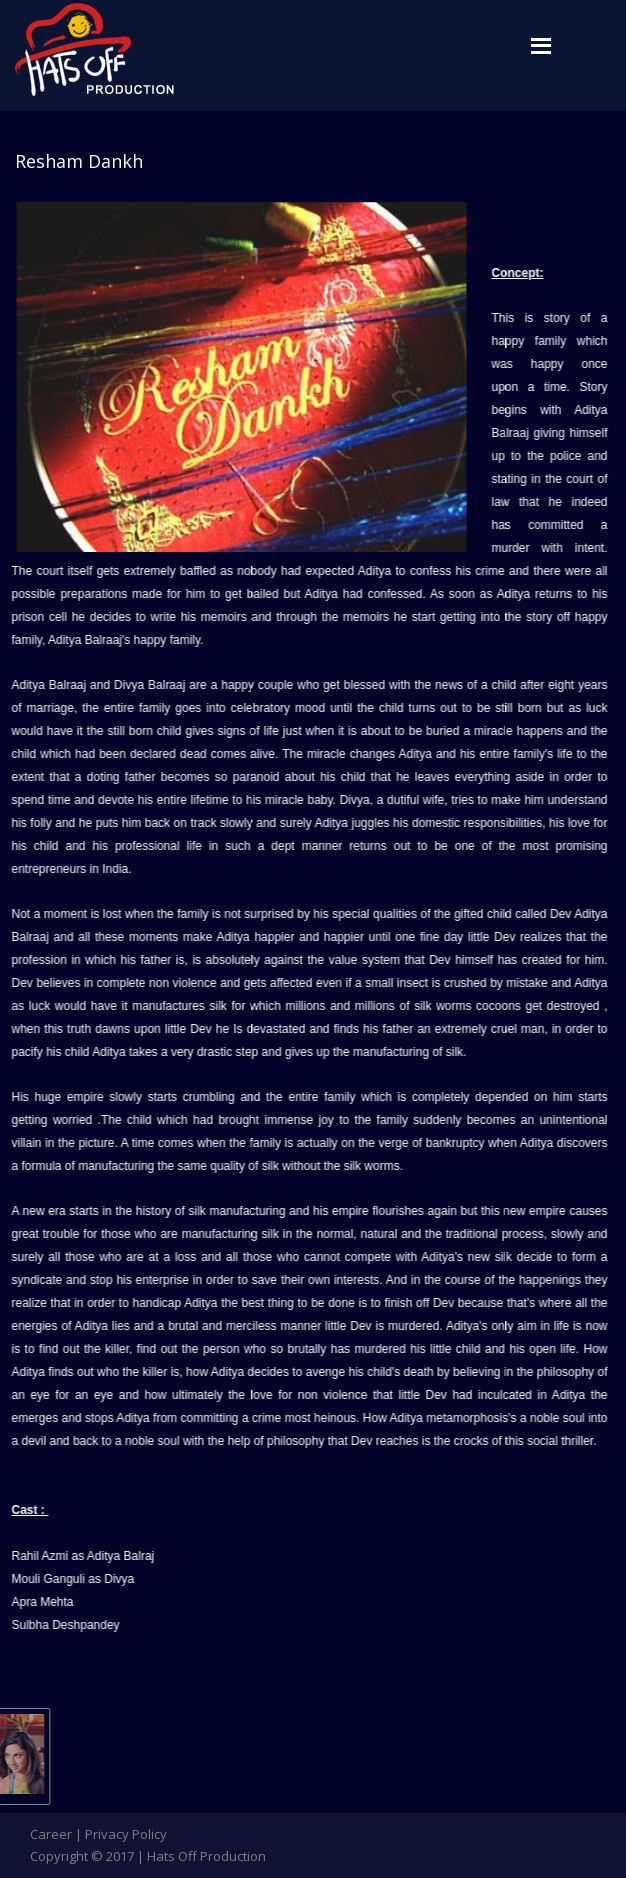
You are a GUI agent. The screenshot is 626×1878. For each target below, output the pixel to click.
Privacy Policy (126, 1834)
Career (51, 1834)
